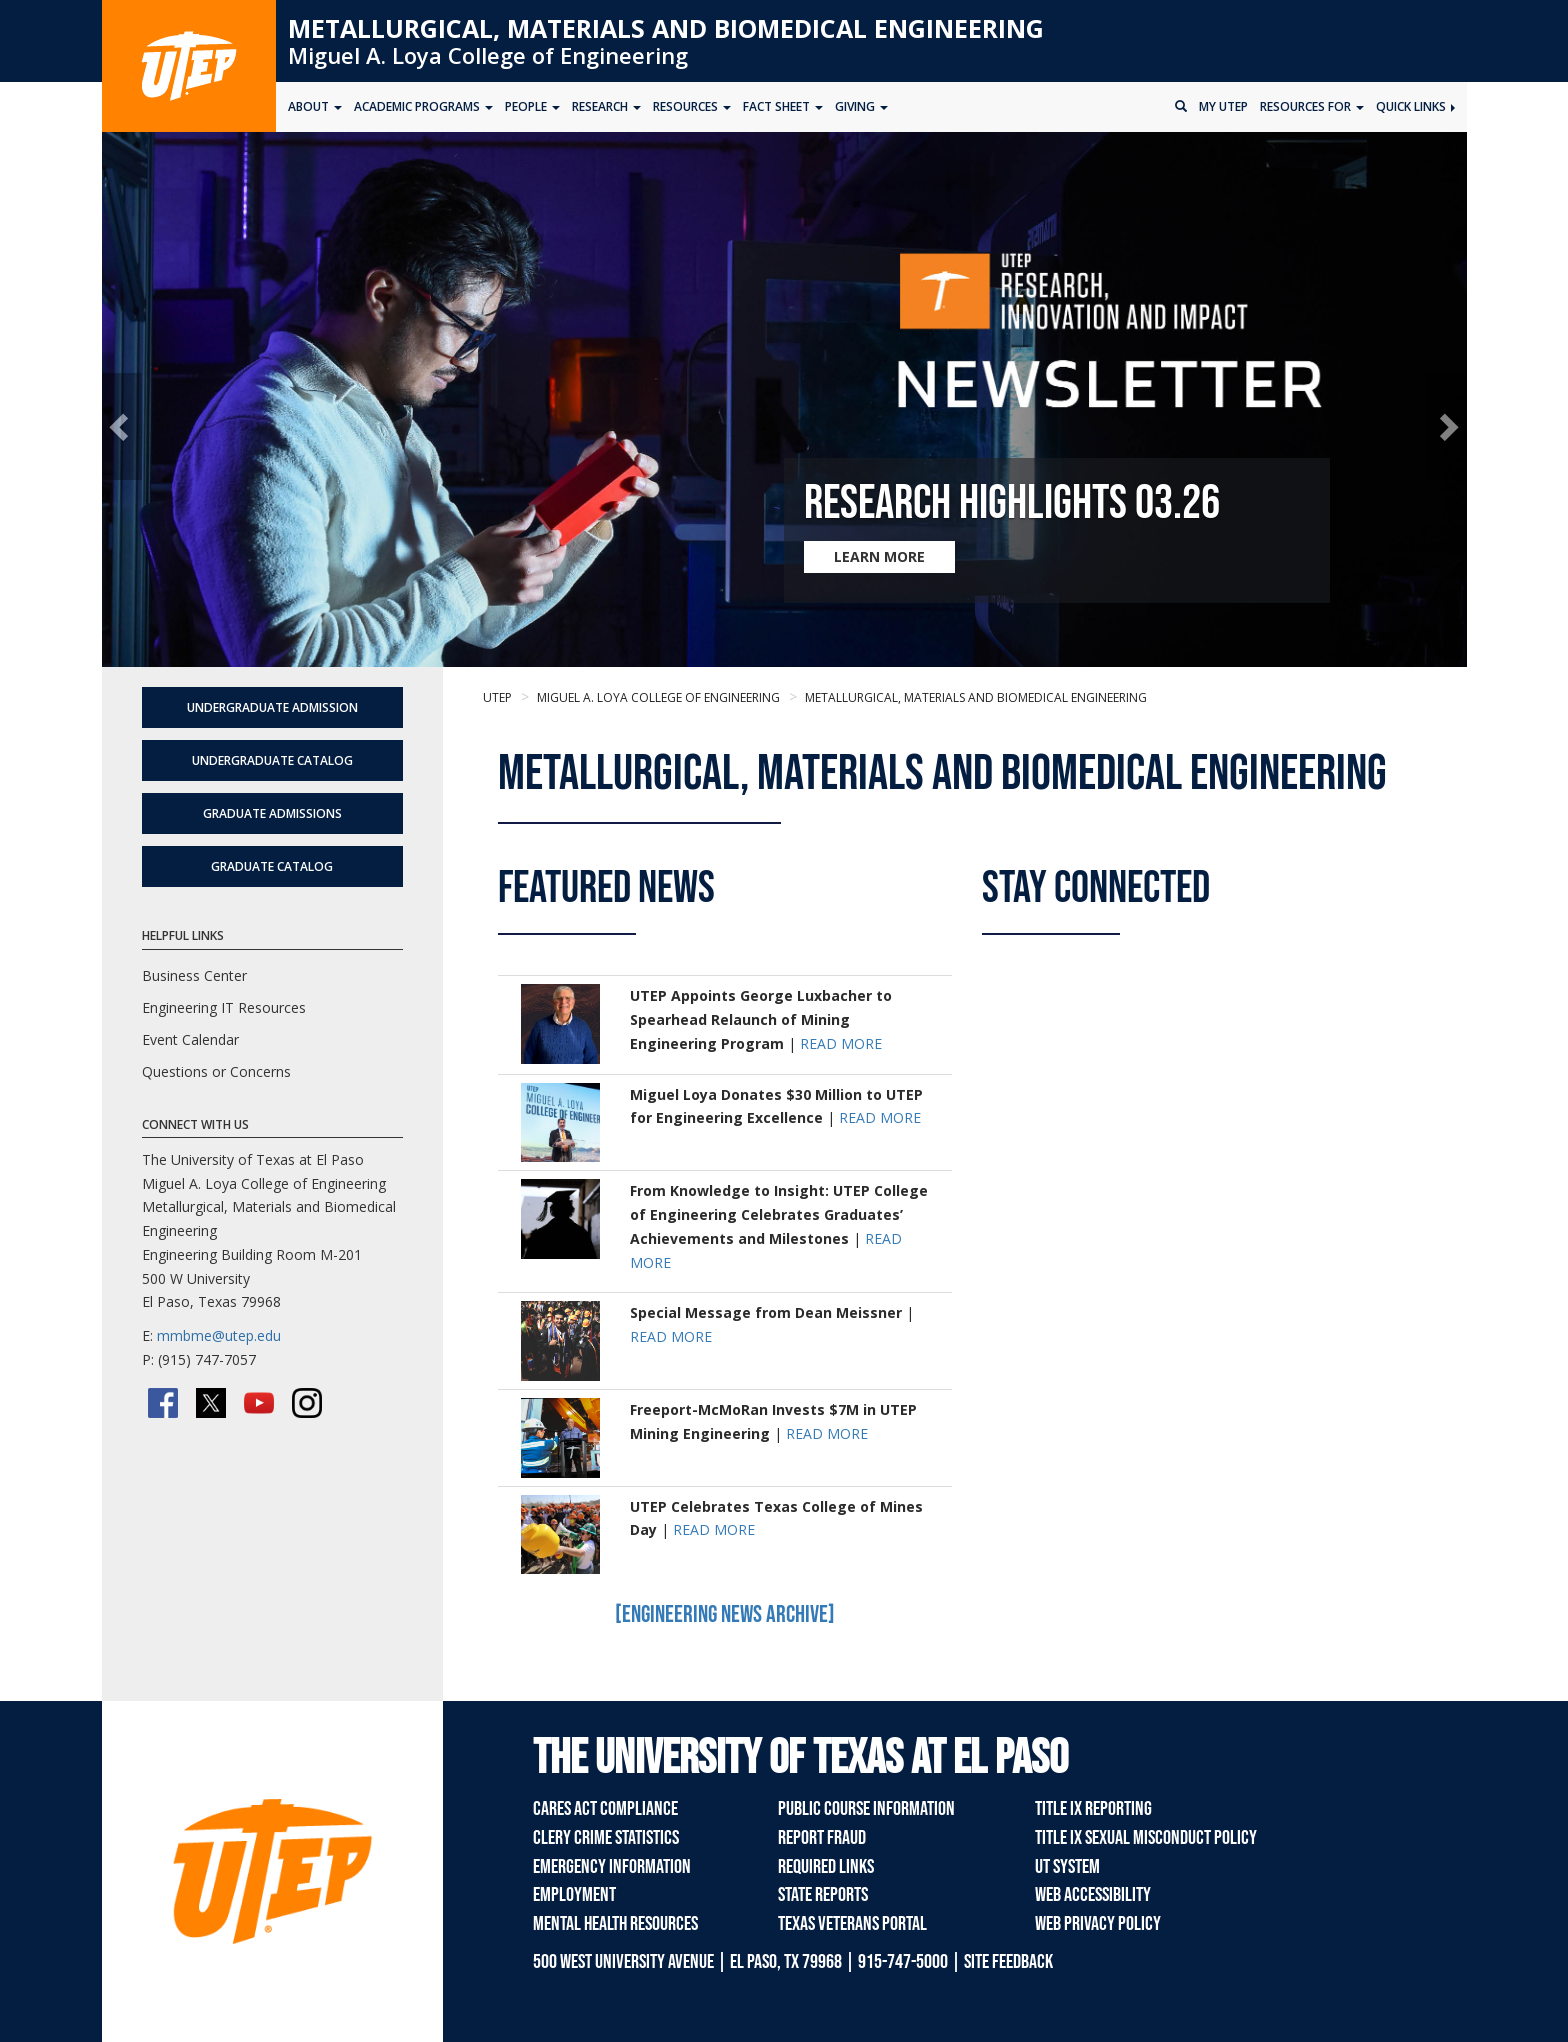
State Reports (823, 1895)
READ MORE (841, 1043)
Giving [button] (861, 106)
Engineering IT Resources (224, 1007)
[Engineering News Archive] (725, 1614)
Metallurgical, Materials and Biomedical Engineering (666, 28)
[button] (122, 426)
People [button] (532, 106)
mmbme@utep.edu (219, 1335)
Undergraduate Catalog (272, 760)
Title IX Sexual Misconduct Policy (1146, 1838)
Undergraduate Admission (272, 707)
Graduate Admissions (272, 813)
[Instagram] (307, 1403)
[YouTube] (259, 1403)
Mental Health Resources (615, 1924)
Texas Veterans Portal (852, 1924)
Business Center (194, 975)
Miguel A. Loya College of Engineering (488, 55)
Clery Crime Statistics (606, 1838)
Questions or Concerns (216, 1071)
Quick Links (1415, 106)
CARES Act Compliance (605, 1809)
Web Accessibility (1093, 1895)
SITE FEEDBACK (1008, 1962)
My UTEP (1223, 106)
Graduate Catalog (272, 866)
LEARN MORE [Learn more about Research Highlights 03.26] (879, 556)
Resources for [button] (1312, 106)
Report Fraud (822, 1838)
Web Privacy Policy (1098, 1924)
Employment (574, 1895)
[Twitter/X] (211, 1403)
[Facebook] (163, 1403)
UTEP (497, 697)
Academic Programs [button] (423, 106)
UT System (1067, 1867)
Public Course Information (866, 1809)
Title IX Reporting (1093, 1809)
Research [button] (606, 106)
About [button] (315, 106)
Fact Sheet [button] (783, 106)
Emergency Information (612, 1867)
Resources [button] (692, 106)
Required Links (826, 1867)
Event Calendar (190, 1039)
